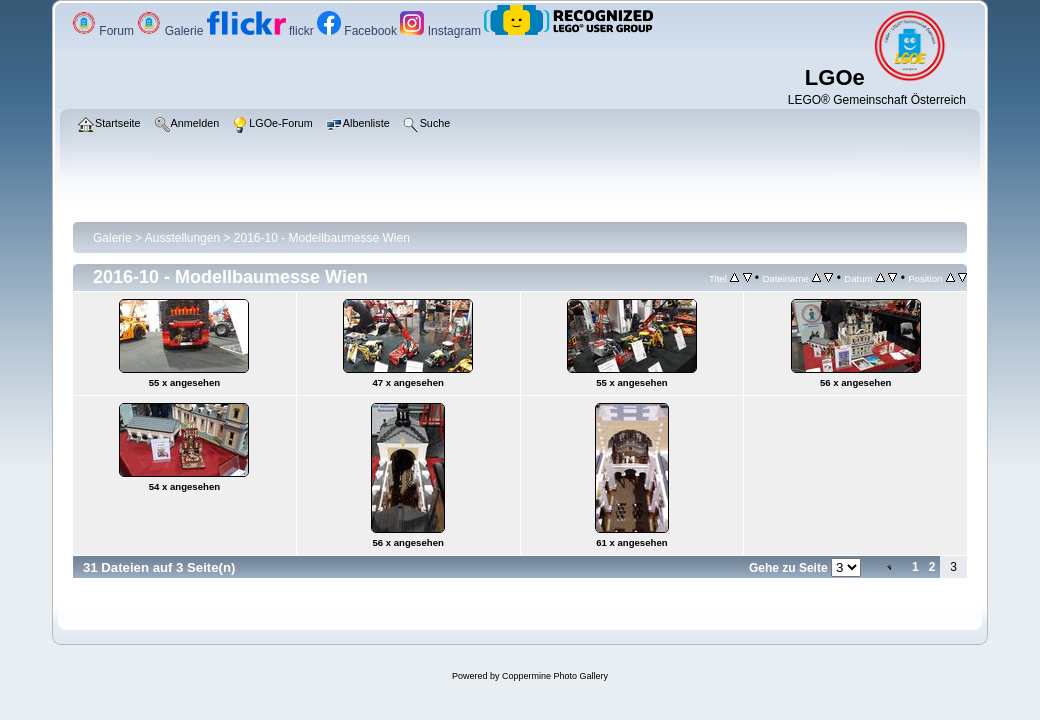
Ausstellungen (182, 238)
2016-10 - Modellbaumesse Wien (322, 238)
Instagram (442, 31)
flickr (262, 31)
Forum (104, 31)
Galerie (171, 31)
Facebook (358, 31)
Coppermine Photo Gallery (555, 676)
